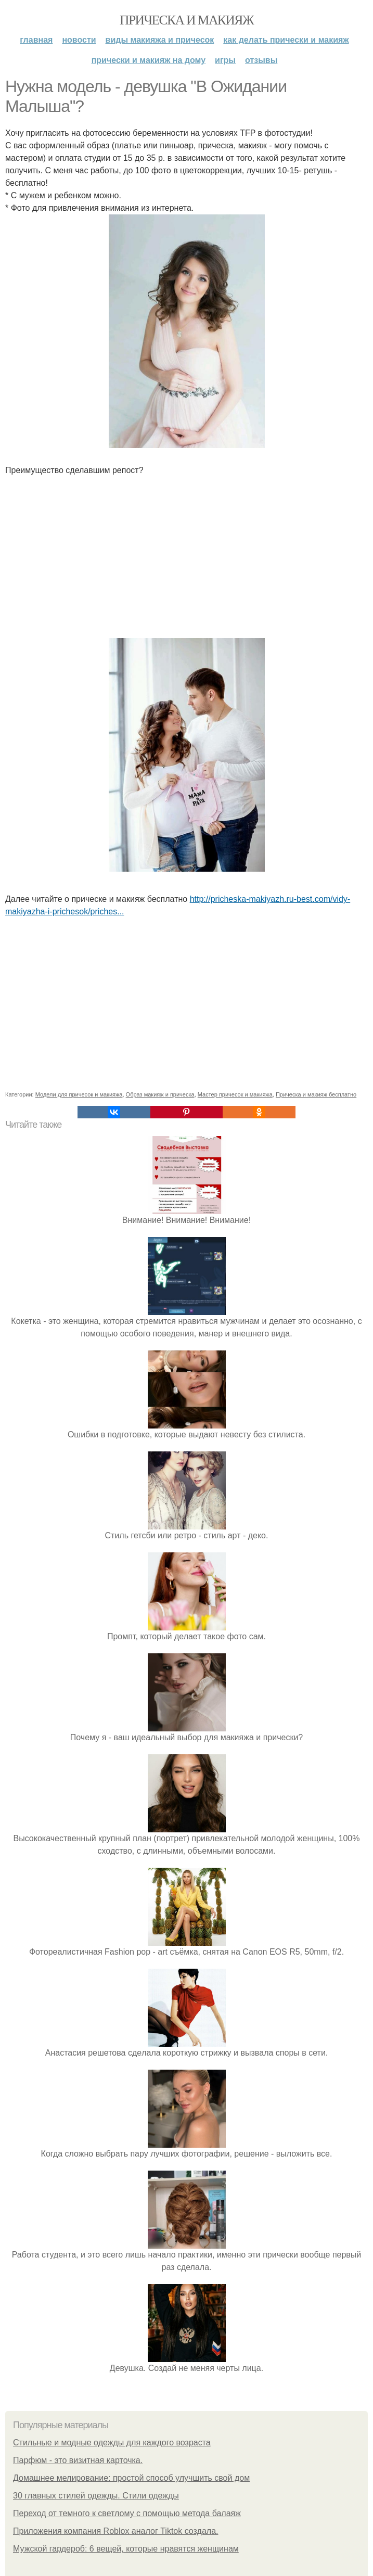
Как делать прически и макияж (286, 39)
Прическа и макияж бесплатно (316, 1094)
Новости (79, 39)
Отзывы (261, 60)
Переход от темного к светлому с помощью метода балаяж (127, 2513)
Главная (36, 39)
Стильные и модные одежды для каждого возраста (112, 2442)
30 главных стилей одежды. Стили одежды (96, 2495)
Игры (225, 60)
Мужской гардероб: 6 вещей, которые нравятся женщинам (126, 2548)
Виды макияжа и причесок (160, 39)
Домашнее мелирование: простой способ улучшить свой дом (131, 2477)
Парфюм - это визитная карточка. (78, 2460)
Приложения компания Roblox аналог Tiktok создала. (115, 2531)
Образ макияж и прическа (160, 1094)
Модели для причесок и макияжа (79, 1094)
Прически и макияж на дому (148, 60)
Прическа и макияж (186, 20)
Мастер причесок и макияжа (235, 1094)
